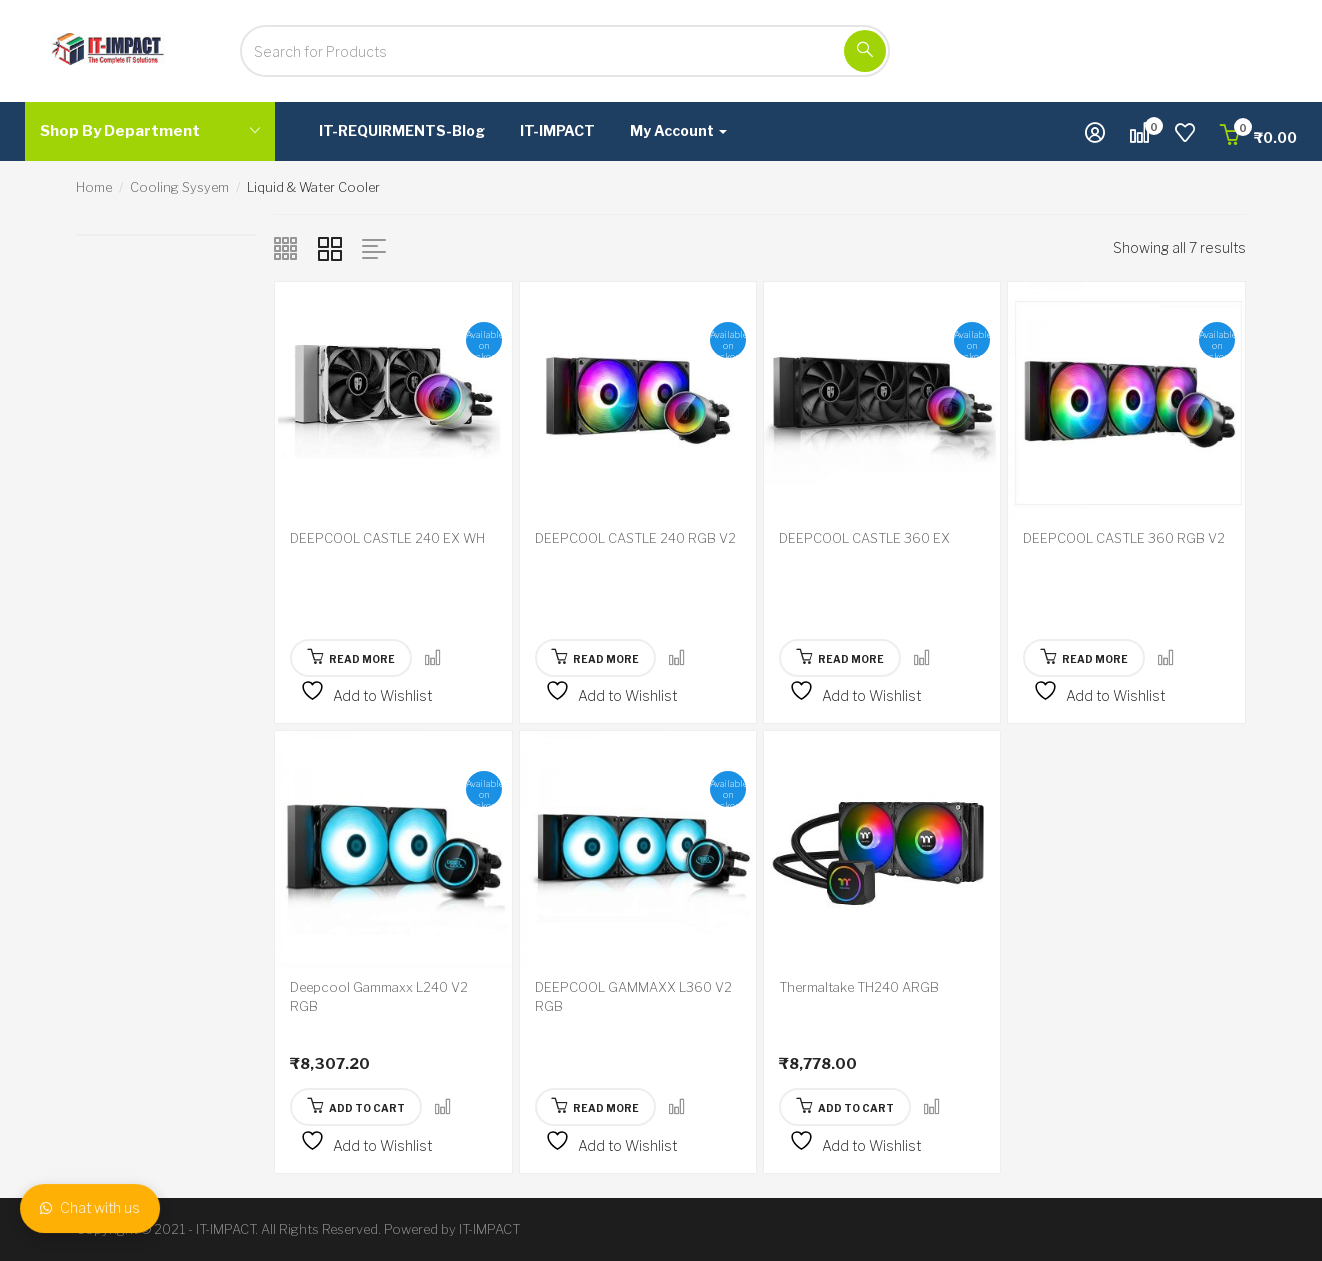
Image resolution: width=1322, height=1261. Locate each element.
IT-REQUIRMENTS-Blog (402, 130)
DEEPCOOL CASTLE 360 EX (864, 538)
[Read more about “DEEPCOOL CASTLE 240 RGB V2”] (596, 658)
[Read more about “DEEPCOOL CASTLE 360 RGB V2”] (1084, 658)
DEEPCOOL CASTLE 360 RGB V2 (1124, 538)
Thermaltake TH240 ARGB (859, 987)
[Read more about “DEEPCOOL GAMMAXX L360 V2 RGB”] (596, 1107)
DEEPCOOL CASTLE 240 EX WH (387, 538)
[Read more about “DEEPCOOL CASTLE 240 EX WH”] (351, 658)
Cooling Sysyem (179, 187)
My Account (678, 130)
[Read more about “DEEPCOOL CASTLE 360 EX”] (840, 658)
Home (94, 187)
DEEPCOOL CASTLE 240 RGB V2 (635, 538)
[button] (1258, 137)
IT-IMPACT (557, 130)
